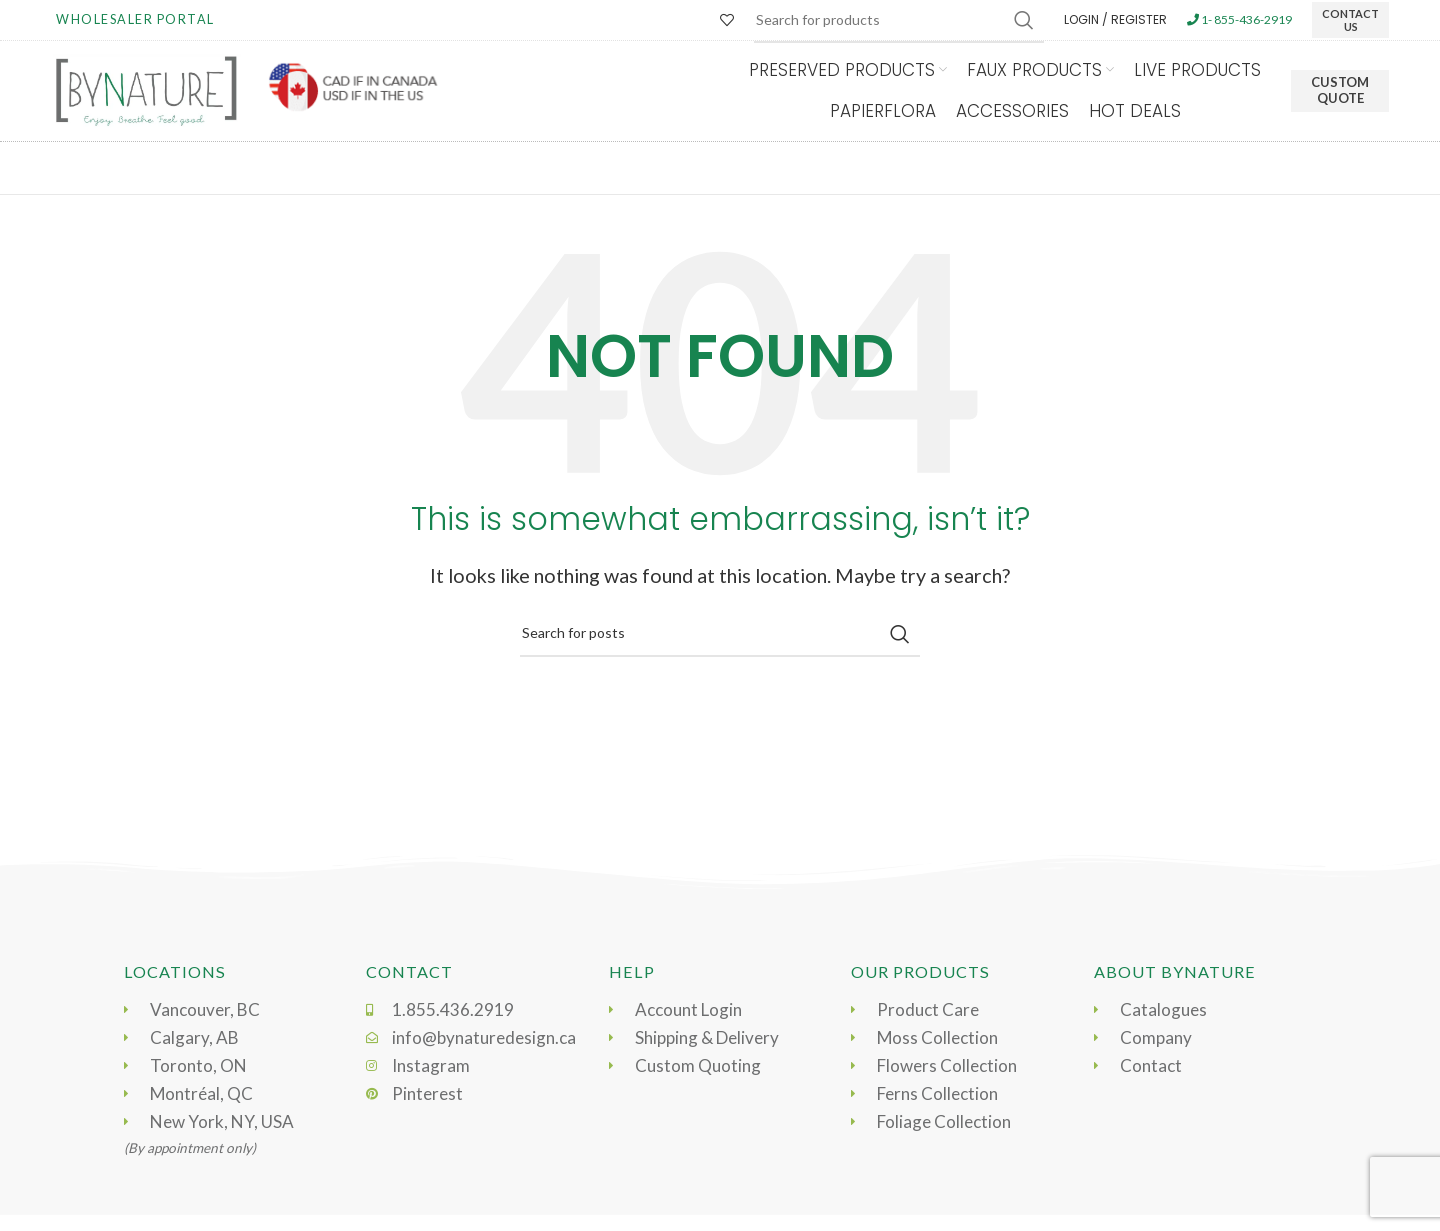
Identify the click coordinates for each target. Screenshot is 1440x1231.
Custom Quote (1340, 90)
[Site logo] (146, 89)
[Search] (720, 634)
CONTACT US (1350, 20)
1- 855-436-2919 (1239, 19)
